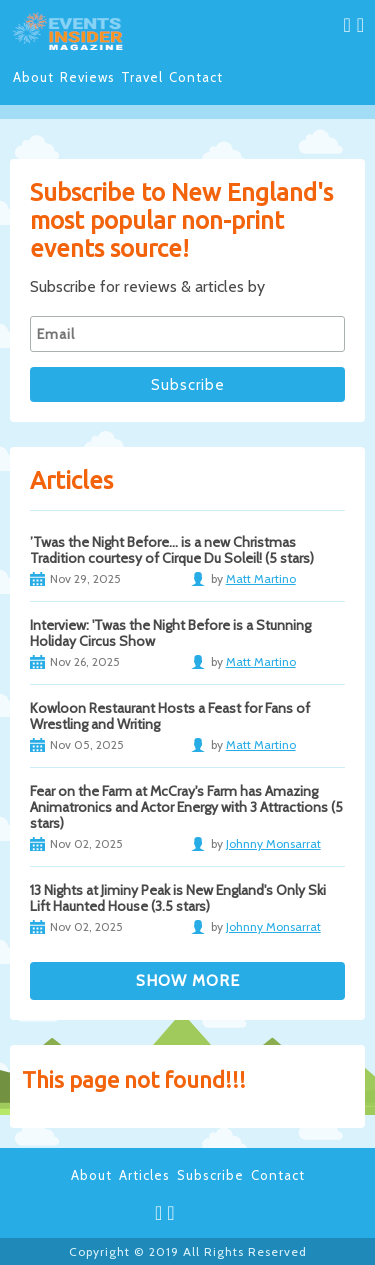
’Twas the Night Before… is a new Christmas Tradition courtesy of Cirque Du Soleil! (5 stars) (172, 550)
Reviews (87, 77)
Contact (196, 77)
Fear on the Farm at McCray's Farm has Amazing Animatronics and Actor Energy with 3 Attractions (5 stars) (186, 807)
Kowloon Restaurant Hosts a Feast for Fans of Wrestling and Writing (170, 716)
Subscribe (210, 1175)
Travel (142, 77)
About (33, 77)
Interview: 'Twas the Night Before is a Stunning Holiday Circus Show (170, 633)
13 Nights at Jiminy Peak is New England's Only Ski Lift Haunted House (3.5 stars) (178, 898)
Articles (144, 1175)
